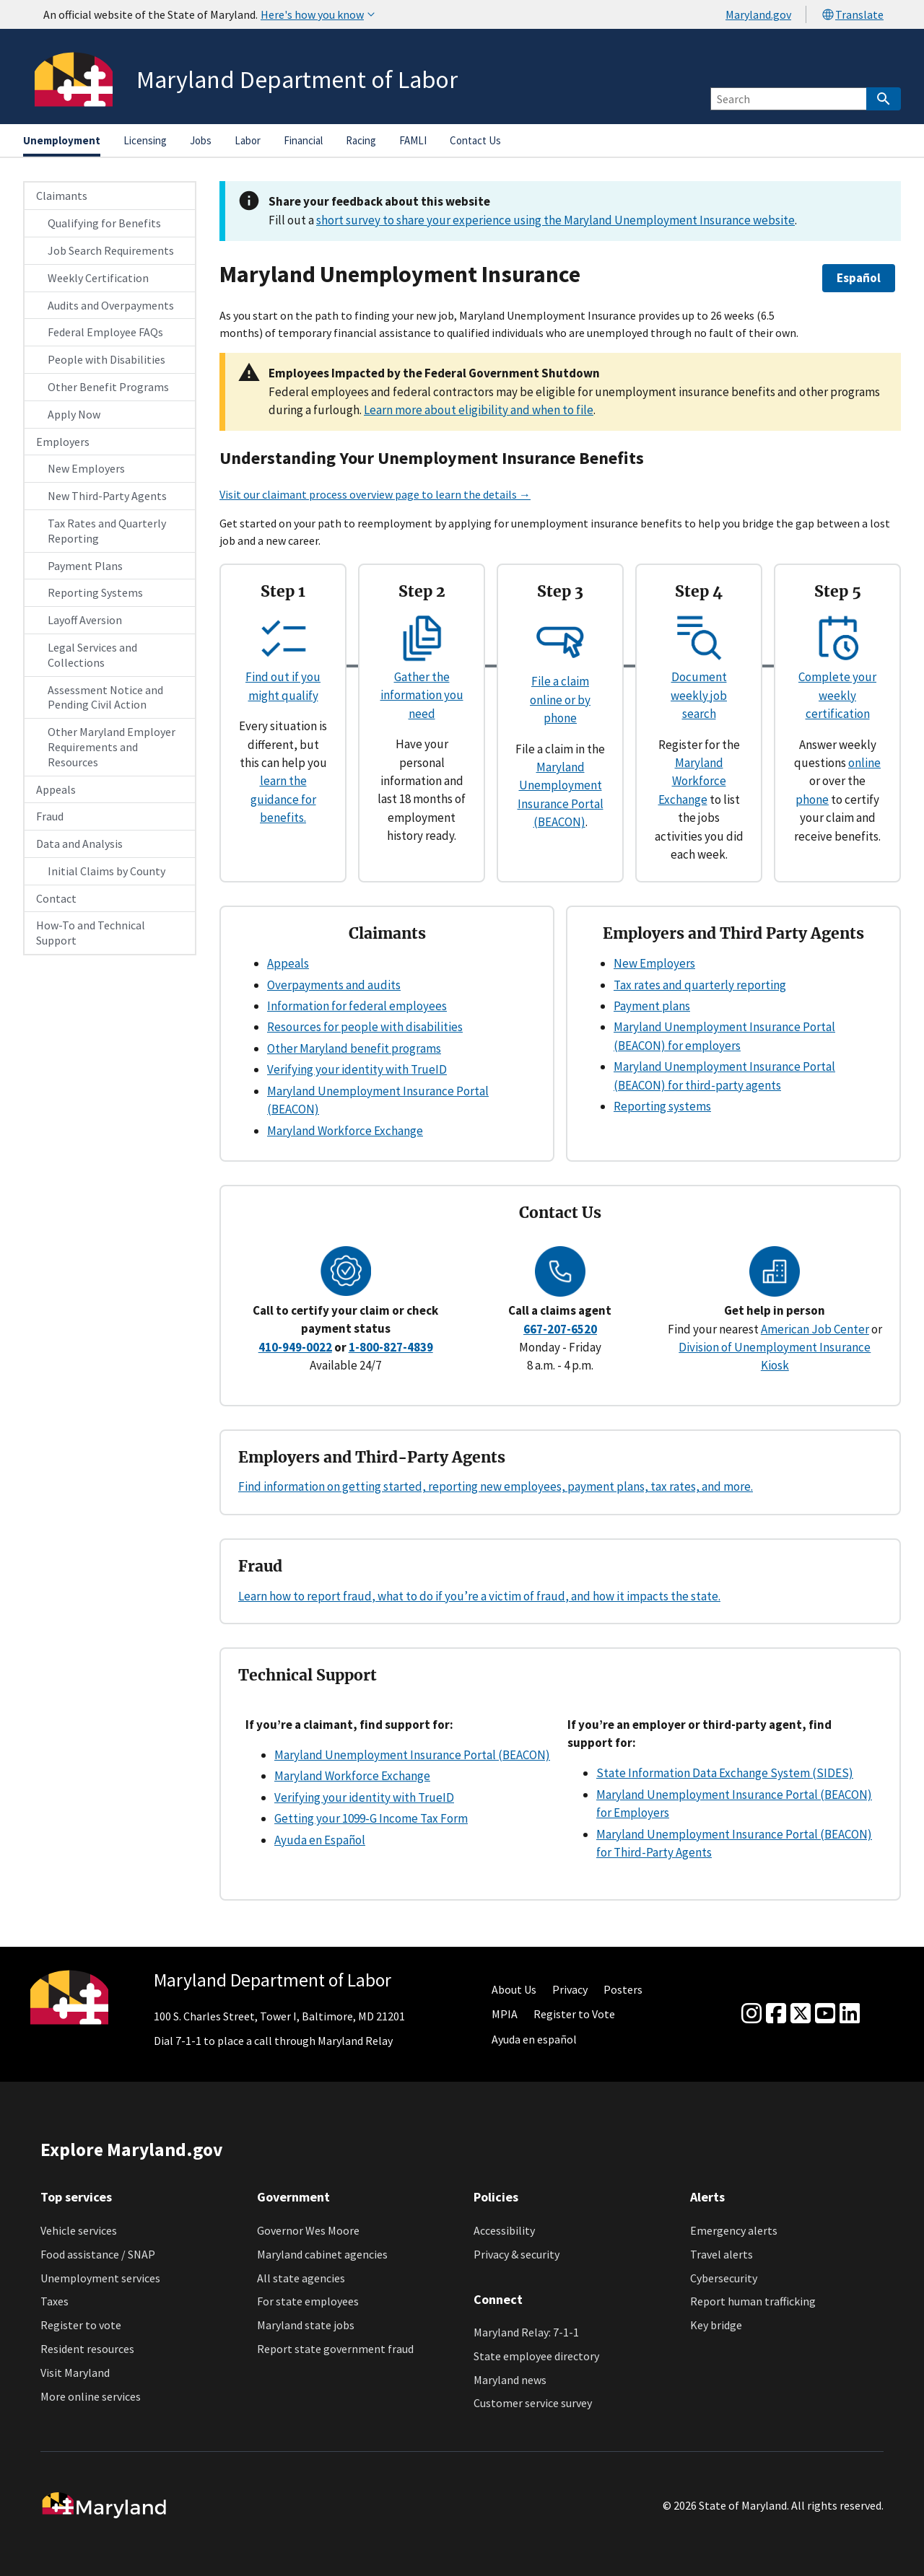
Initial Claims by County (106, 871)
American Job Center (815, 1329)
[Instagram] (751, 2013)
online (864, 763)
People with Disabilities (106, 359)
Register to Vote (574, 2014)
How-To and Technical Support (90, 932)
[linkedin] (850, 2013)
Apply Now (74, 414)
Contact (56, 898)
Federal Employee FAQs (105, 332)
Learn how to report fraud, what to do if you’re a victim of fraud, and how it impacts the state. (479, 1596)
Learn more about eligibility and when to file (478, 410)
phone (812, 799)
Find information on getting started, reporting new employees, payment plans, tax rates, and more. (495, 1486)
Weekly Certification (98, 278)
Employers (63, 441)
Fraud (50, 816)
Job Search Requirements (111, 250)
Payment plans (652, 1006)
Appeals (56, 789)
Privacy (570, 1989)
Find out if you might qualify (283, 677)
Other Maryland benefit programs (354, 1048)
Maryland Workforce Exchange (692, 781)
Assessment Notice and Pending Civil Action (105, 697)
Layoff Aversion (85, 620)
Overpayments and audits (334, 985)
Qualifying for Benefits (104, 223)
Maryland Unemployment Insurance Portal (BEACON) (412, 1755)
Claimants (61, 195)
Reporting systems (662, 1106)
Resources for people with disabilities (365, 1027)
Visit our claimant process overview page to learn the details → (375, 494)
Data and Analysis (79, 843)
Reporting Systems (95, 592)
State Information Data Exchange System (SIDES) (724, 1773)
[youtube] (825, 2013)
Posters (622, 1989)
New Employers (86, 468)
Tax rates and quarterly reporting (700, 985)
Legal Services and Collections (92, 655)
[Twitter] (800, 2013)
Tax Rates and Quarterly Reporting (107, 531)
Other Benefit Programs (108, 387)
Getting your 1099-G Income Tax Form (371, 1818)
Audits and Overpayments (111, 305)
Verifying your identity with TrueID (357, 1069)
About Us (514, 1989)
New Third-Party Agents (107, 496)
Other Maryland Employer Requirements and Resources (111, 746)
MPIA (505, 2014)
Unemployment (61, 140)
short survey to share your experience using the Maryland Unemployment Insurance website (555, 220)
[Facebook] (776, 2013)
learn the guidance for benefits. (283, 799)
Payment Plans (85, 565)
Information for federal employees (357, 1006)
